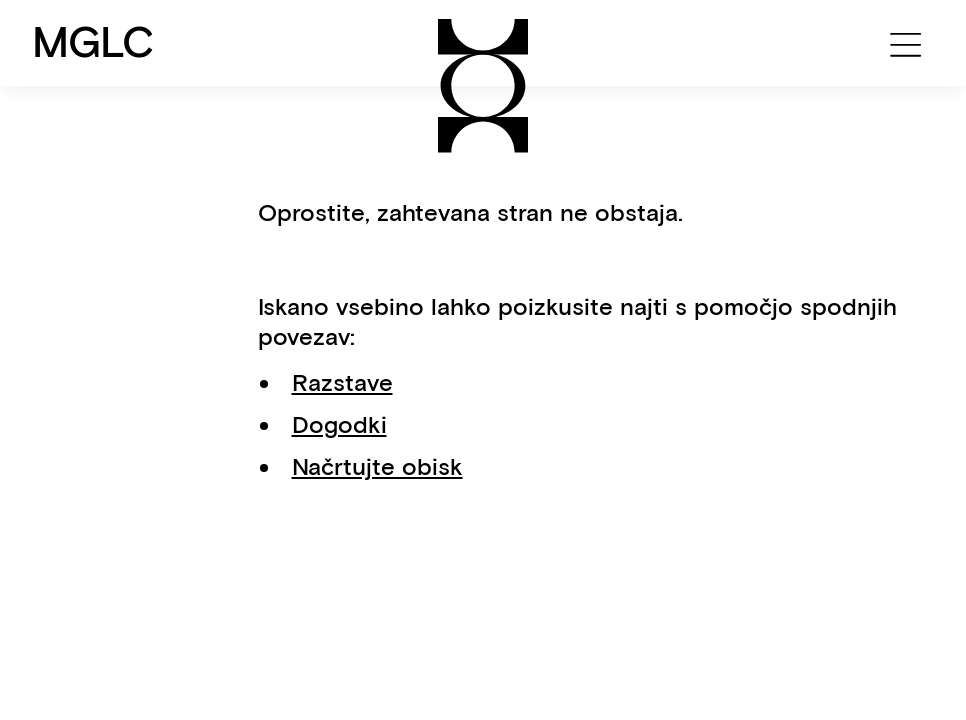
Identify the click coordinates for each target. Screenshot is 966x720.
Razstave (342, 382)
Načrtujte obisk (377, 466)
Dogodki (339, 424)
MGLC (93, 42)
